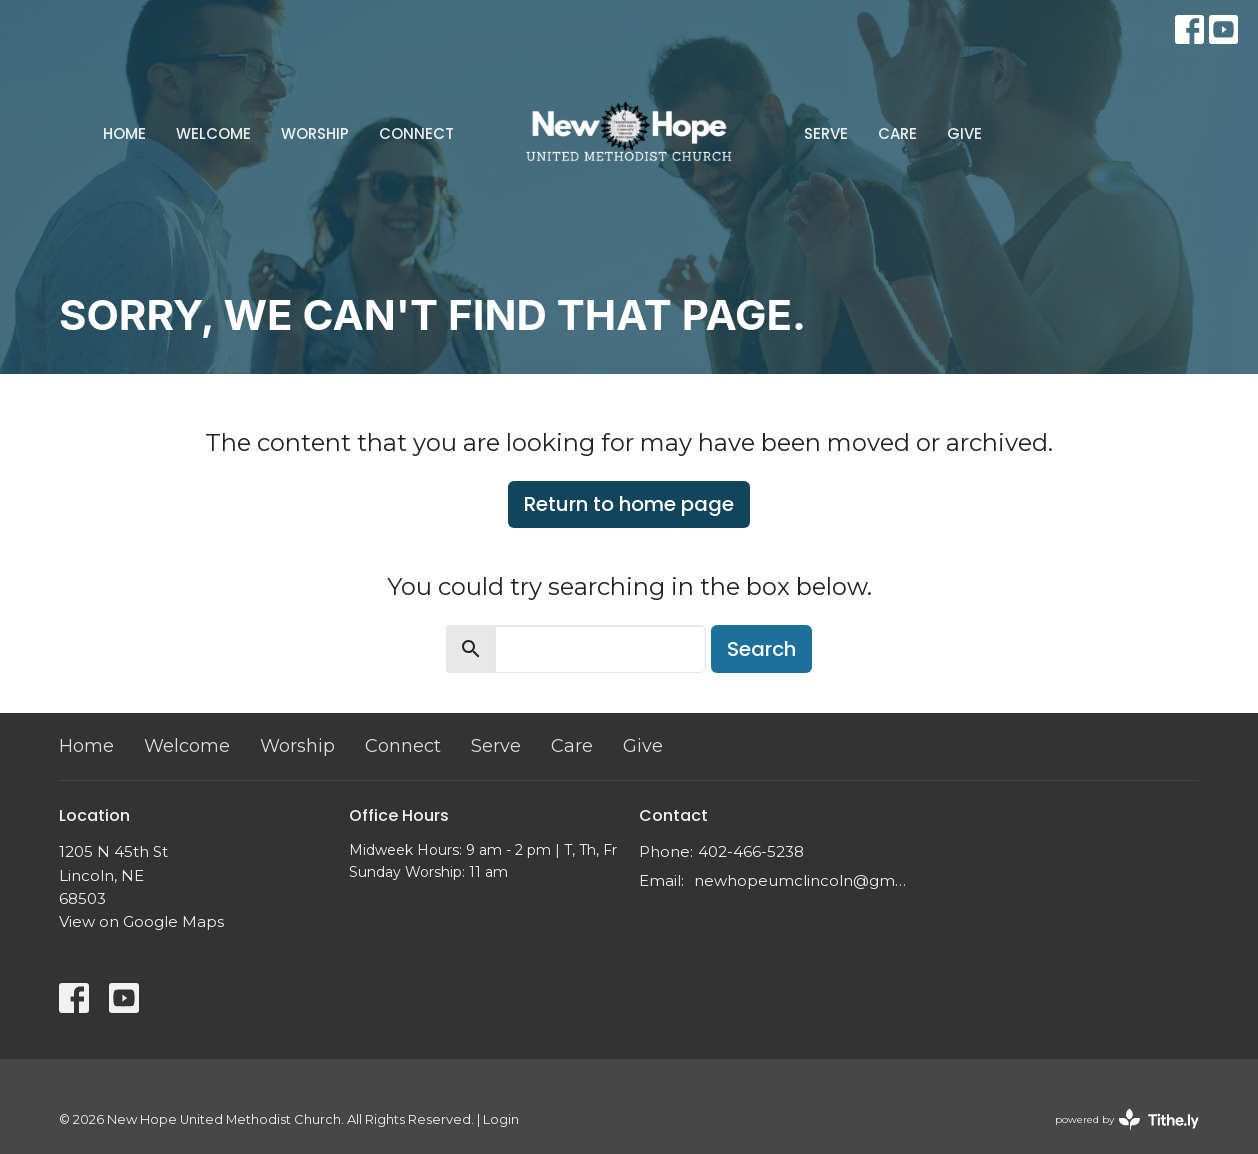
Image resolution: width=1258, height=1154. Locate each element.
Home (124, 133)
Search (761, 649)
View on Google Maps (141, 921)
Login (501, 1119)
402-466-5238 (751, 851)
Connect (416, 133)
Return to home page (629, 504)
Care (897, 133)
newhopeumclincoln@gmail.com (801, 880)
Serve (826, 133)
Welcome (213, 133)
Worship (315, 133)
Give (964, 133)
